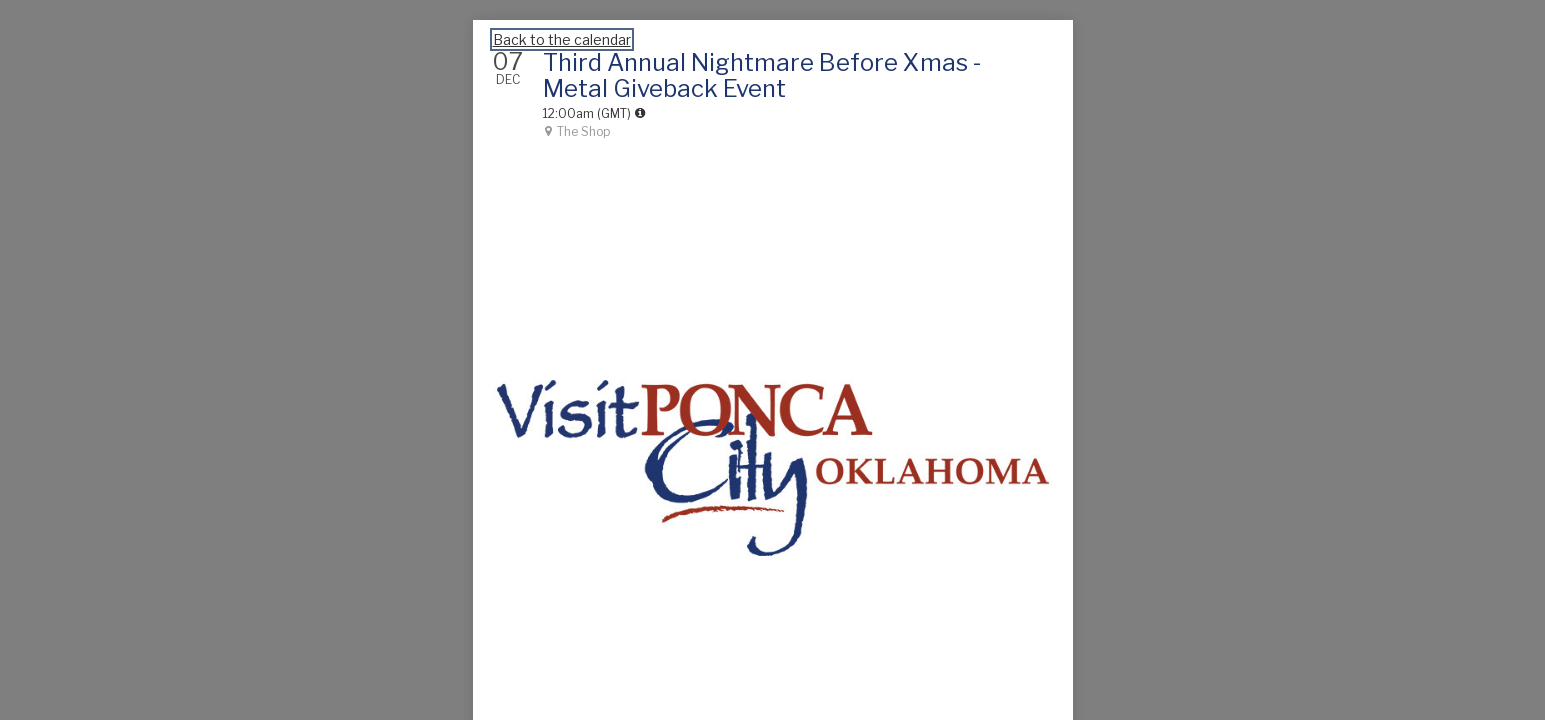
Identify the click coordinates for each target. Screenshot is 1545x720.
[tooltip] (640, 113)
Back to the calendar (562, 39)
